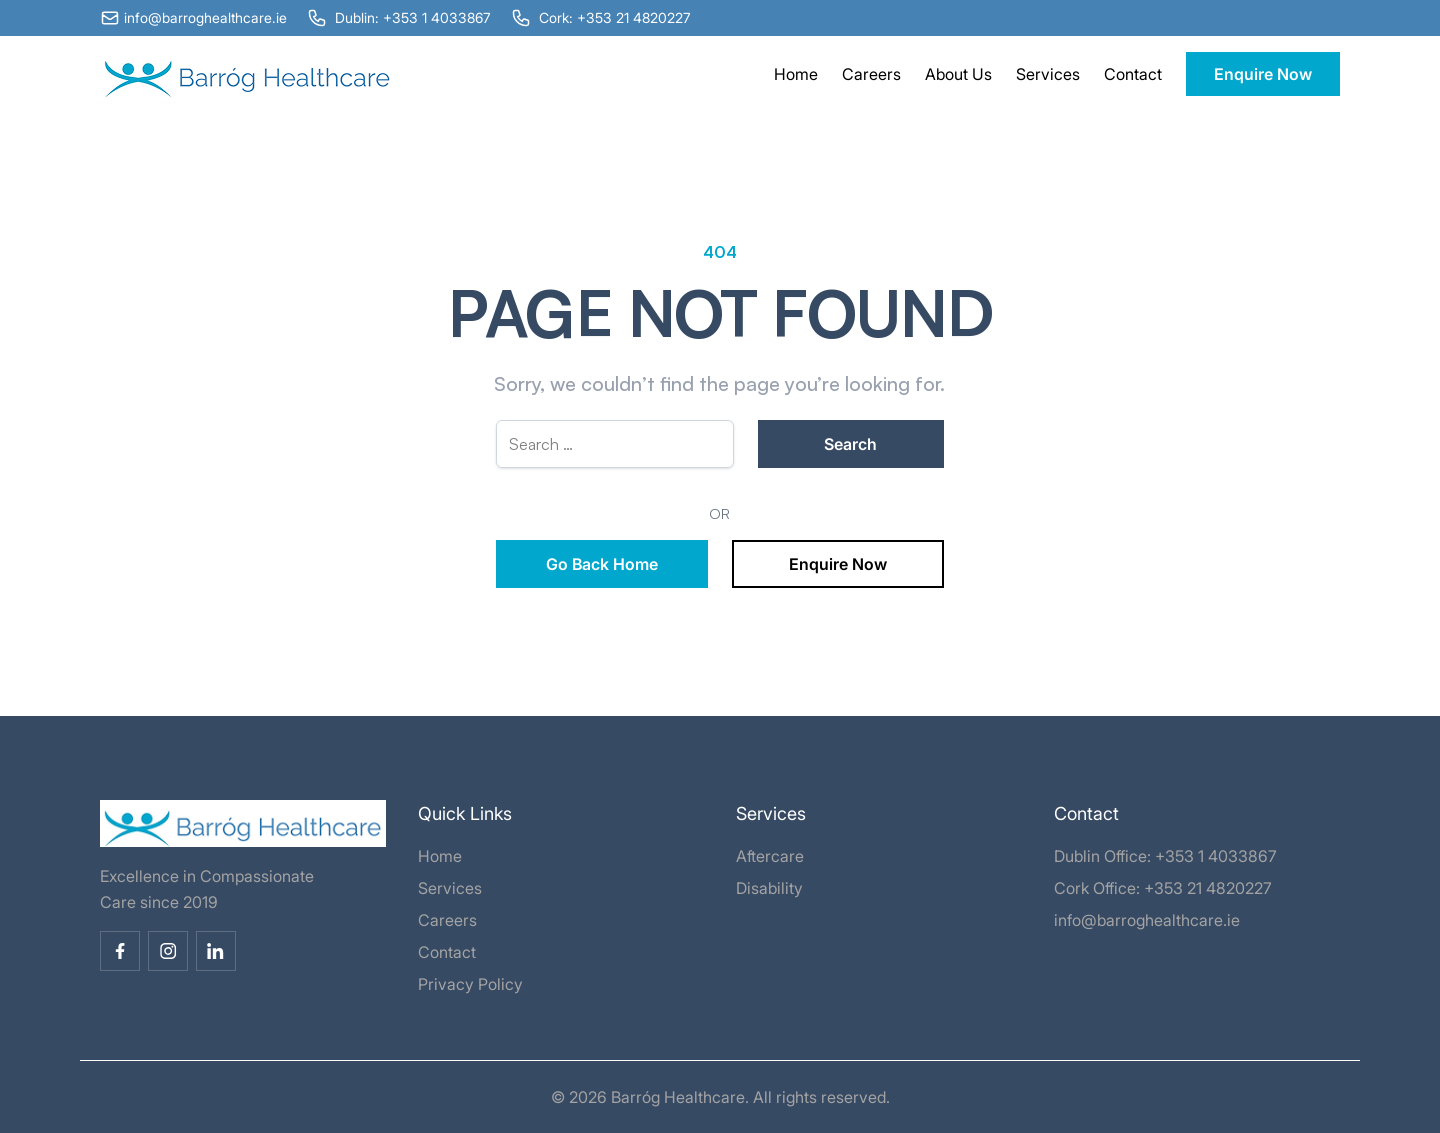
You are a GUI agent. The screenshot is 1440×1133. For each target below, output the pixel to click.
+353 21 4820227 (1208, 888)
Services (1048, 74)
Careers (871, 74)
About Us (958, 74)
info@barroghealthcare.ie (1147, 920)
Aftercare (770, 856)
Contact (1133, 74)
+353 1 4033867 (1216, 856)
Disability (769, 888)
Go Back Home (602, 564)
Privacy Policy (470, 984)
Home (796, 74)
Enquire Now (1263, 74)
